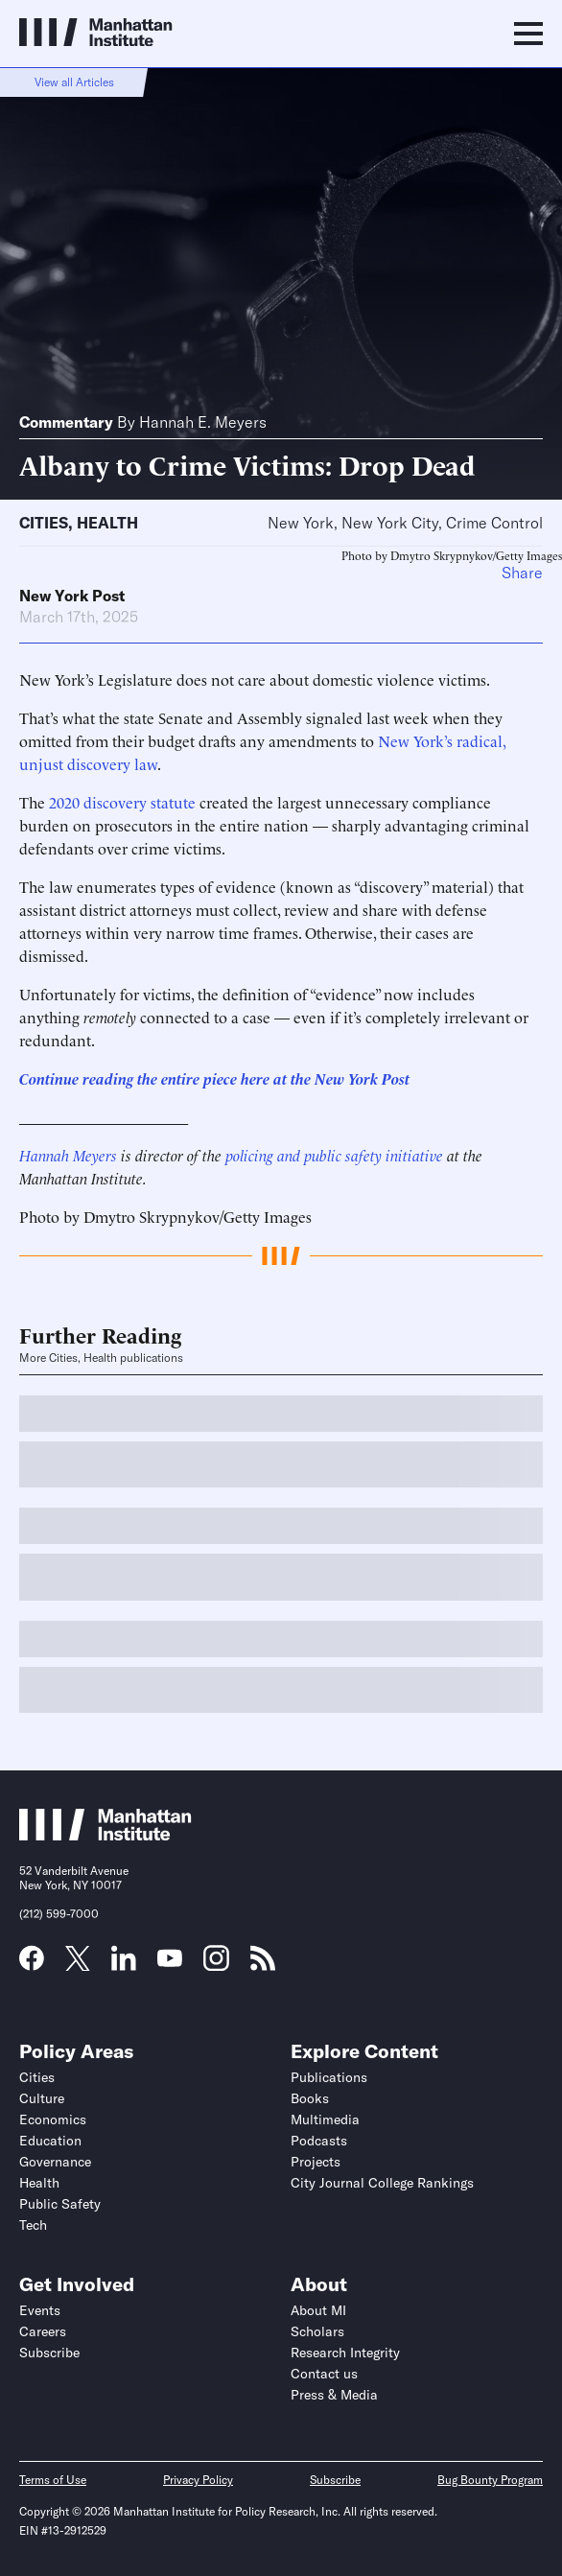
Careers (42, 2331)
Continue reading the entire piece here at (155, 1078)
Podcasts (319, 2140)
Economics (52, 2119)
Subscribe (49, 2352)
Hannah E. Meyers (203, 422)
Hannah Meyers (68, 1154)
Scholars (317, 2331)
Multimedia (325, 2119)
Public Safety (60, 2204)
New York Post (72, 595)
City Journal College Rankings (382, 2182)
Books (310, 2098)
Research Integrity (345, 2352)
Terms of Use (52, 2479)
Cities (43, 522)
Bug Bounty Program (490, 2479)
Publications (329, 2077)
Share (522, 572)
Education (50, 2140)
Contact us (324, 2373)
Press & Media (334, 2394)
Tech (33, 2225)
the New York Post (350, 1078)
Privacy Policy (198, 2479)
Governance (55, 2161)
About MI (318, 2310)
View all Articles (74, 82)
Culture (41, 2098)
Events (39, 2310)
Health (107, 522)
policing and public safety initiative (334, 1154)
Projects (315, 2161)
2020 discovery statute (122, 801)
